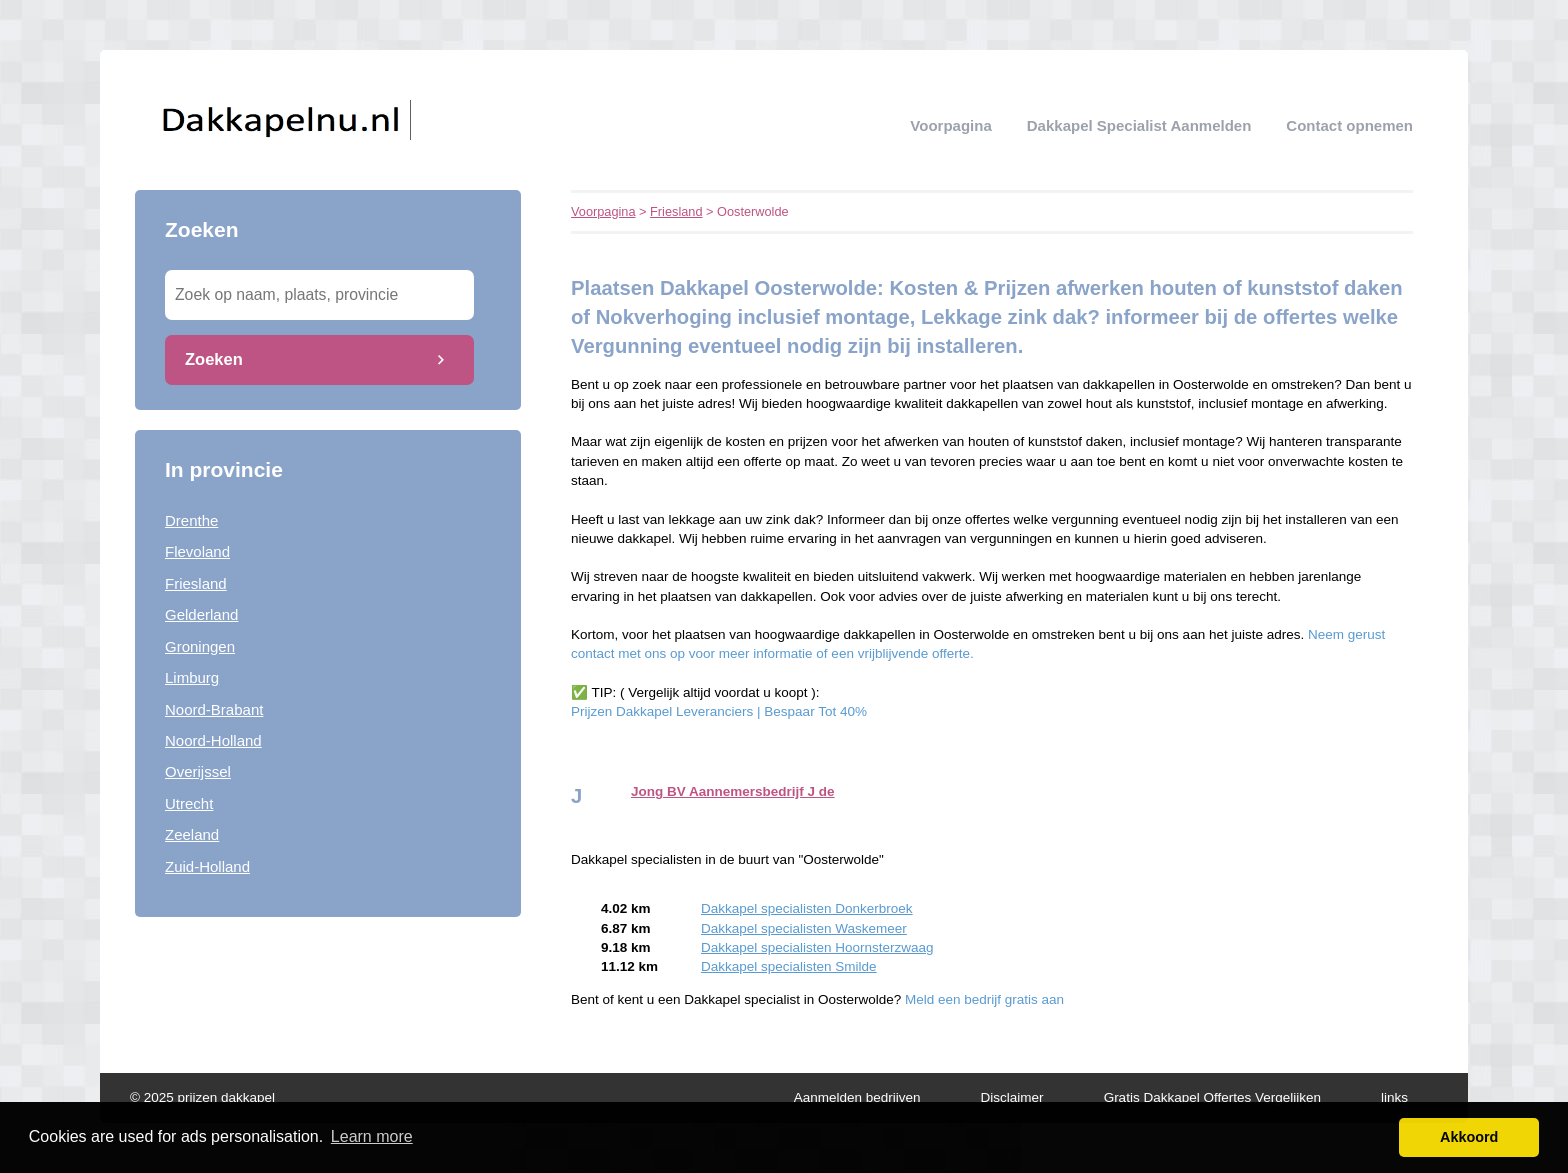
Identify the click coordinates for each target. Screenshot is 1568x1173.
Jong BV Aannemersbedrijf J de (733, 791)
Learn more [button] (372, 1136)
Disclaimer (1012, 1097)
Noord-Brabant (214, 709)
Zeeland (192, 834)
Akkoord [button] (1469, 1137)
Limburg (192, 677)
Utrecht (189, 803)
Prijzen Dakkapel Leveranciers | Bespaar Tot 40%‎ (719, 711)
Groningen (200, 646)
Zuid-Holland (207, 866)
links (1394, 1097)
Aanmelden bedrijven (857, 1097)
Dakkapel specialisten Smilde (789, 966)
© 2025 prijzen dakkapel (202, 1097)
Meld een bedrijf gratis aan (984, 999)
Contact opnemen (1349, 125)
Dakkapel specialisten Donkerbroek (807, 908)
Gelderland (201, 614)
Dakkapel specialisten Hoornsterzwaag (817, 947)
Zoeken (214, 359)
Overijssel (198, 771)
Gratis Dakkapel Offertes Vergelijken (1212, 1097)
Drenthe (191, 520)
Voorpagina (950, 125)
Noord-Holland (213, 740)
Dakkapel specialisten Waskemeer (804, 928)
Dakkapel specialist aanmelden (1139, 125)
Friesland (196, 583)
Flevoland (197, 551)
